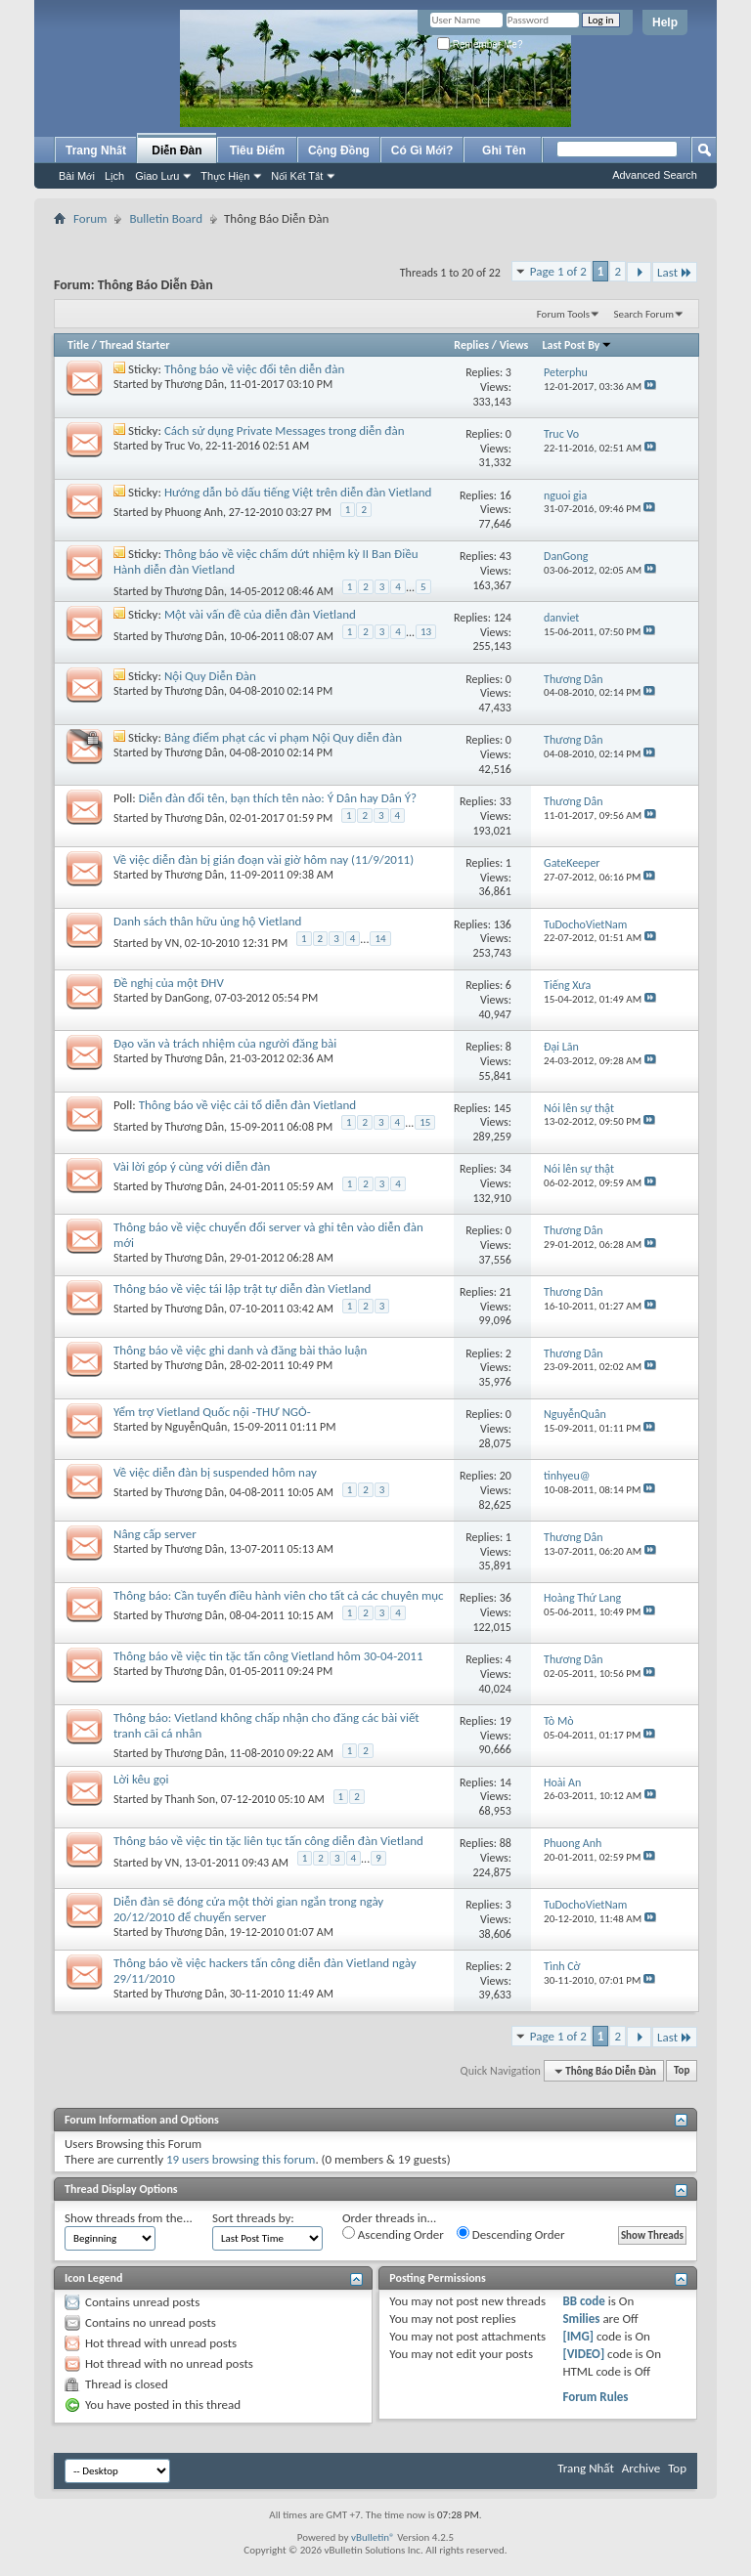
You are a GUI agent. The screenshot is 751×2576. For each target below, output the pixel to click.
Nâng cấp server (155, 1533)
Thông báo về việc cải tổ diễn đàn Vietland (247, 1104)
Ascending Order (393, 2234)
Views (514, 345)
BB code (583, 2301)
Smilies (580, 2318)
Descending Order (511, 2234)
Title (78, 345)
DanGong (187, 998)
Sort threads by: (253, 2218)
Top (681, 2071)
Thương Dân (194, 384)
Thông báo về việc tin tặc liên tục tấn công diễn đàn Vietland (268, 1840)
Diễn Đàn (176, 150)
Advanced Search (654, 175)
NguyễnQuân (196, 1427)
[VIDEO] (583, 2353)
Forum (90, 218)
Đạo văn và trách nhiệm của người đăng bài (224, 1043)
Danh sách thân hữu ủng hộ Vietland (207, 921)
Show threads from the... (129, 2218)
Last (674, 272)
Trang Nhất (96, 150)
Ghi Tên (504, 150)
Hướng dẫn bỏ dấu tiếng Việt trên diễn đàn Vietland (297, 492)
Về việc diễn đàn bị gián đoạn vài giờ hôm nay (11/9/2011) (263, 859)
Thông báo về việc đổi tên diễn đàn (254, 369)
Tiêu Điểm (258, 150)
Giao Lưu (157, 176)
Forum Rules (595, 2396)
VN (172, 943)
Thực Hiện (224, 176)
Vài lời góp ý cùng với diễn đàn (191, 1166)
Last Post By (577, 345)
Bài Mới (77, 176)
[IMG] (578, 2336)
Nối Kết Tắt (297, 176)
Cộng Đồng (339, 150)
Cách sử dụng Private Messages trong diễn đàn (284, 430)
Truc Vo (182, 445)
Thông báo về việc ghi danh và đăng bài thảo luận (240, 1350)
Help (665, 22)
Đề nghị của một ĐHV (168, 982)
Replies (471, 345)
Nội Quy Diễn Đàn (210, 675)
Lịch (114, 176)
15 (425, 1122)
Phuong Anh (194, 512)
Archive (641, 2468)
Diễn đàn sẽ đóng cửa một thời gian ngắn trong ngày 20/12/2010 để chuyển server (248, 1909)
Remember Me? (479, 44)
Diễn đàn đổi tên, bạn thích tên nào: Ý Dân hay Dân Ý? (278, 798)
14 (380, 938)
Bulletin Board (165, 218)
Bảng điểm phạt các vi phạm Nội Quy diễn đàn (283, 737)
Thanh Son (190, 1799)
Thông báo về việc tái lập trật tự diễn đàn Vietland (242, 1288)
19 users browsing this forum (240, 2159)
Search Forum (644, 314)
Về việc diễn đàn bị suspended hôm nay (215, 1472)
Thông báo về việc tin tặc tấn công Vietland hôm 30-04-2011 (267, 1656)
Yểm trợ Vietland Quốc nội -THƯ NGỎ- (212, 1411)
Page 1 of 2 (558, 271)
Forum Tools (563, 314)
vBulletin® (373, 2537)
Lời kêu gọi (141, 1779)
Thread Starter (135, 345)
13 (425, 631)
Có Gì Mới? (422, 150)
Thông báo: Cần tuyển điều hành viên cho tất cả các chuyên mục (278, 1595)
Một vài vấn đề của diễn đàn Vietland (260, 614)
